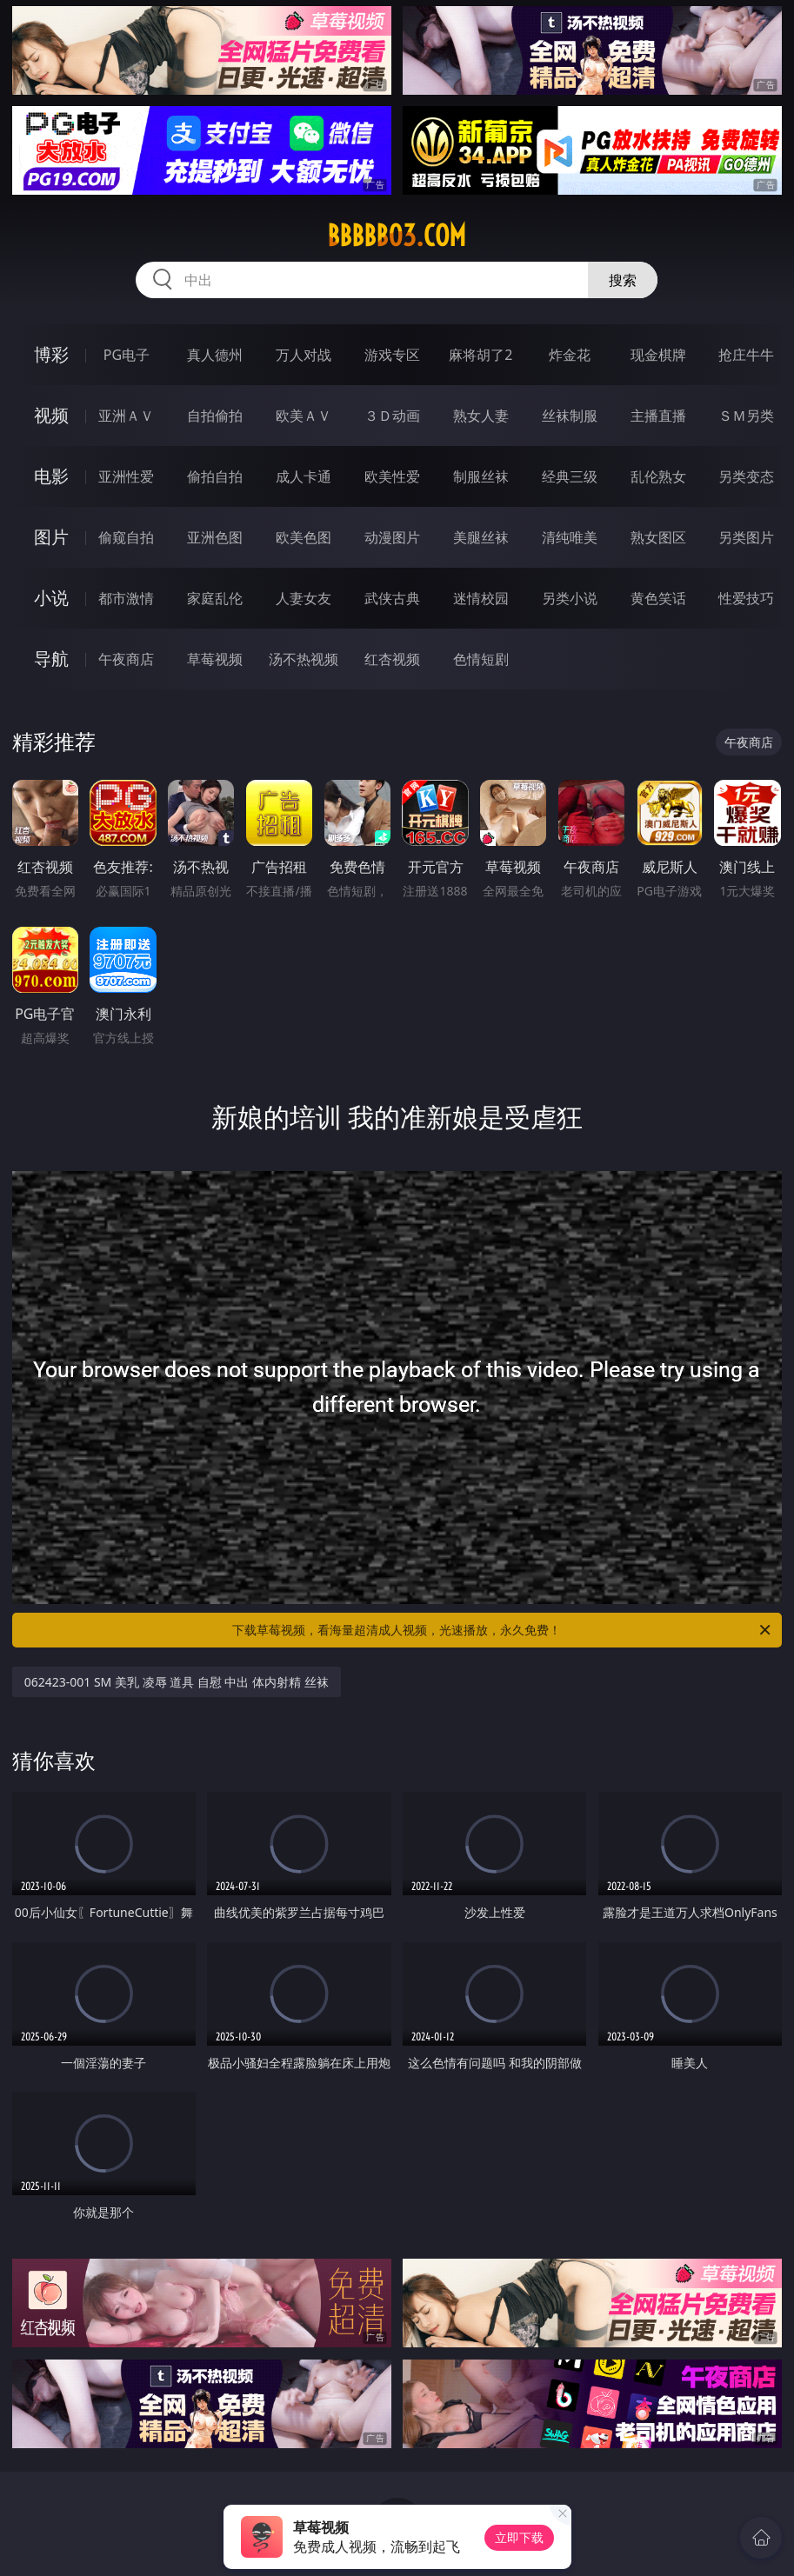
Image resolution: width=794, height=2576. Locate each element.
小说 (51, 597)
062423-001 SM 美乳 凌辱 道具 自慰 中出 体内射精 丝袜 (176, 1682)
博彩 (51, 354)
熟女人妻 (481, 415)
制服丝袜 (481, 476)
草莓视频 (215, 659)
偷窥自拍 (126, 537)
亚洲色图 (215, 537)
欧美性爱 (392, 476)
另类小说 (569, 598)
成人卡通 (303, 476)
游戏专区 (392, 354)
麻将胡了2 (480, 354)
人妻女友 (303, 598)
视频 (51, 415)
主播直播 (658, 415)
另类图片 (746, 537)
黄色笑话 (658, 598)
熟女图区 (658, 537)
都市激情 (126, 598)
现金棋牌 (658, 354)
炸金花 (569, 354)
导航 (51, 658)
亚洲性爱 (126, 476)
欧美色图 (303, 537)
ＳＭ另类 (746, 415)
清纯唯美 (569, 537)
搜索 (623, 280)
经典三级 (569, 476)
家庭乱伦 (215, 598)
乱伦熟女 (658, 476)
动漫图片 (392, 537)
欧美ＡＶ (303, 415)
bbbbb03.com (396, 235)
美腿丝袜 (481, 537)
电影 (51, 476)
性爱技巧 (746, 598)
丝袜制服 (569, 415)
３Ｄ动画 (392, 415)
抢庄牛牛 (746, 354)
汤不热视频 (303, 659)
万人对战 (303, 354)
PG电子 (126, 354)
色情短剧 (481, 659)
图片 (51, 537)
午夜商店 (126, 659)
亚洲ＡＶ (126, 415)
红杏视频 (392, 659)
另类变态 (746, 476)
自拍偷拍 (215, 415)
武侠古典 (392, 598)
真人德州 (215, 354)
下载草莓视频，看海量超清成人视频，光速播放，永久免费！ (502, 1630)
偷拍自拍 (215, 476)
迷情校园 (481, 598)
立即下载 (519, 2537)
